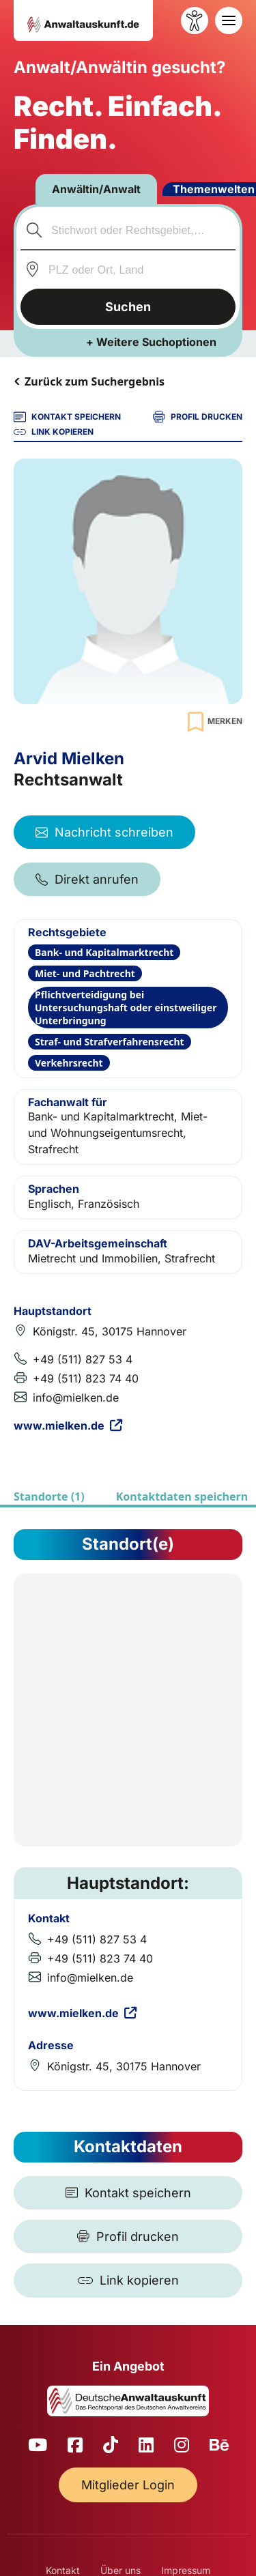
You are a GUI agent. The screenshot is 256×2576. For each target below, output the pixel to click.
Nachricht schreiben (104, 832)
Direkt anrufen (87, 879)
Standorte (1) (49, 1496)
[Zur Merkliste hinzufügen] (213, 722)
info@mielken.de (76, 1397)
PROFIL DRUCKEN (197, 417)
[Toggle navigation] (228, 20)
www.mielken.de (68, 1425)
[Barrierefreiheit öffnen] (194, 20)
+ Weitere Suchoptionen (151, 342)
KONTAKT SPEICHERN (67, 417)
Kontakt (63, 2570)
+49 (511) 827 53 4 (82, 1359)
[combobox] (128, 230)
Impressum (185, 2570)
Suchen (128, 307)
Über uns (120, 2570)
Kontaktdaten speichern (182, 1496)
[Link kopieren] (128, 2280)
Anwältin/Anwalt (96, 189)
